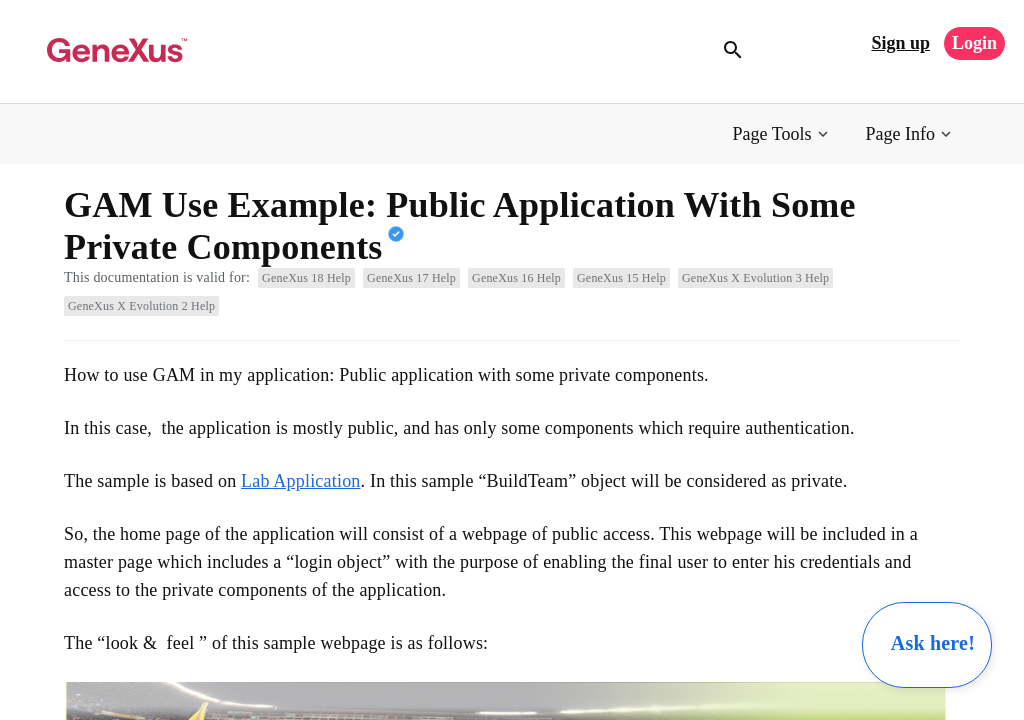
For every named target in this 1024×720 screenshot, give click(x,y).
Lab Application (300, 481)
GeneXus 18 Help (306, 278)
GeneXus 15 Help (621, 278)
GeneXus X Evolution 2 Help (141, 306)
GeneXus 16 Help (516, 278)
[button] (782, 134)
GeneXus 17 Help (411, 278)
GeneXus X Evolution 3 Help (755, 278)
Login (974, 43)
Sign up (900, 43)
